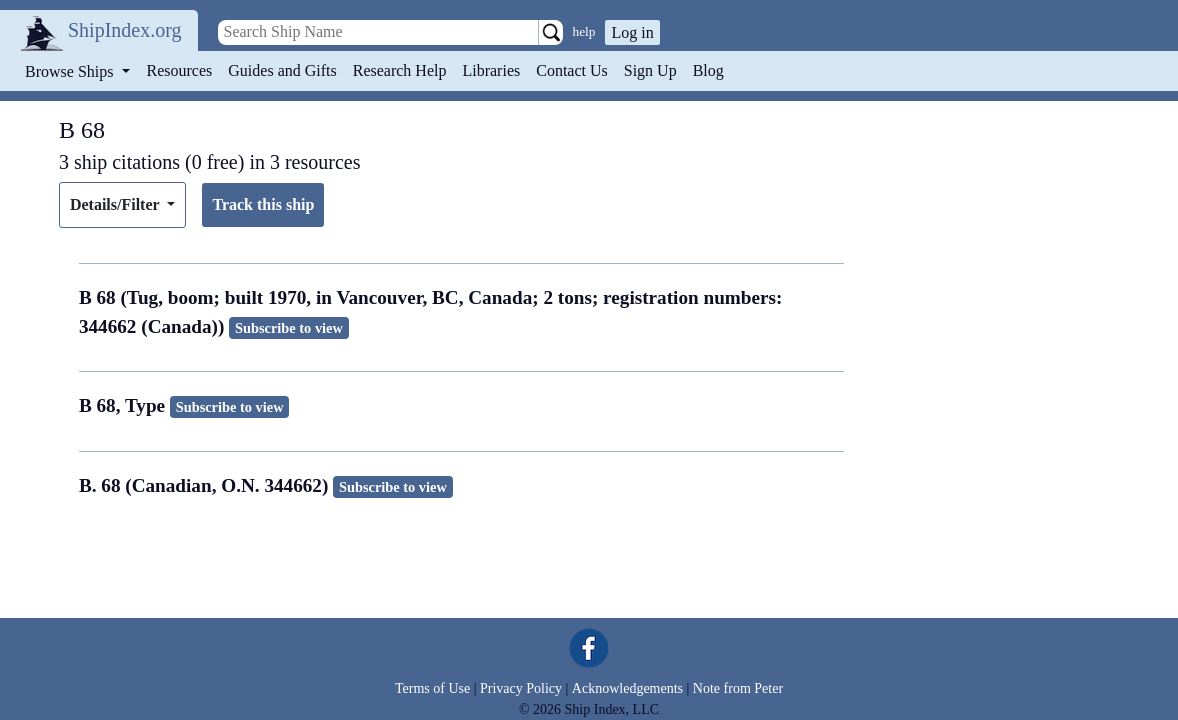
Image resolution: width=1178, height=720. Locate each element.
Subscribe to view (289, 328)
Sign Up (650, 70)
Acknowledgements (627, 688)
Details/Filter (116, 204)
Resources (180, 70)
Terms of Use (432, 688)
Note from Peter (738, 688)
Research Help (400, 70)
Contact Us (572, 70)
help (584, 31)
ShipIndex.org (125, 30)
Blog (708, 70)
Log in (632, 32)
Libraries (491, 70)
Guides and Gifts (282, 70)
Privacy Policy (521, 688)
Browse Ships (71, 71)
